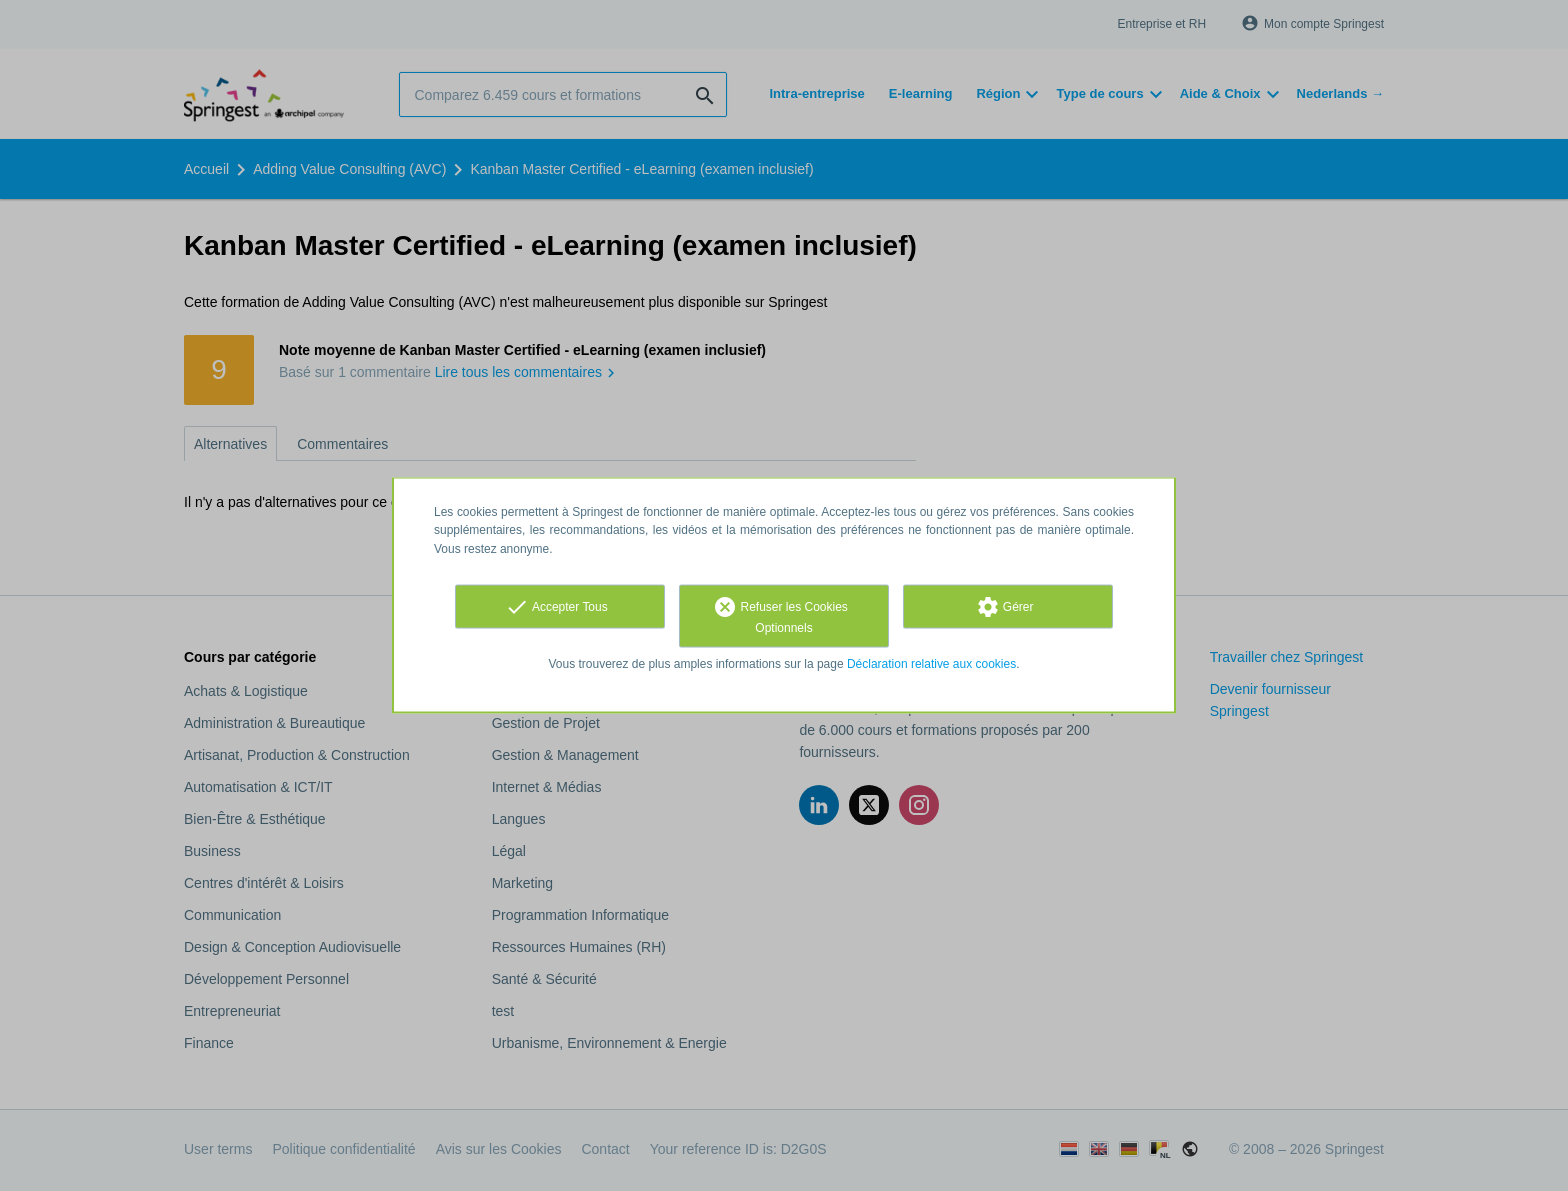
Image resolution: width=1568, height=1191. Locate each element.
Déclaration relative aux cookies (931, 663)
